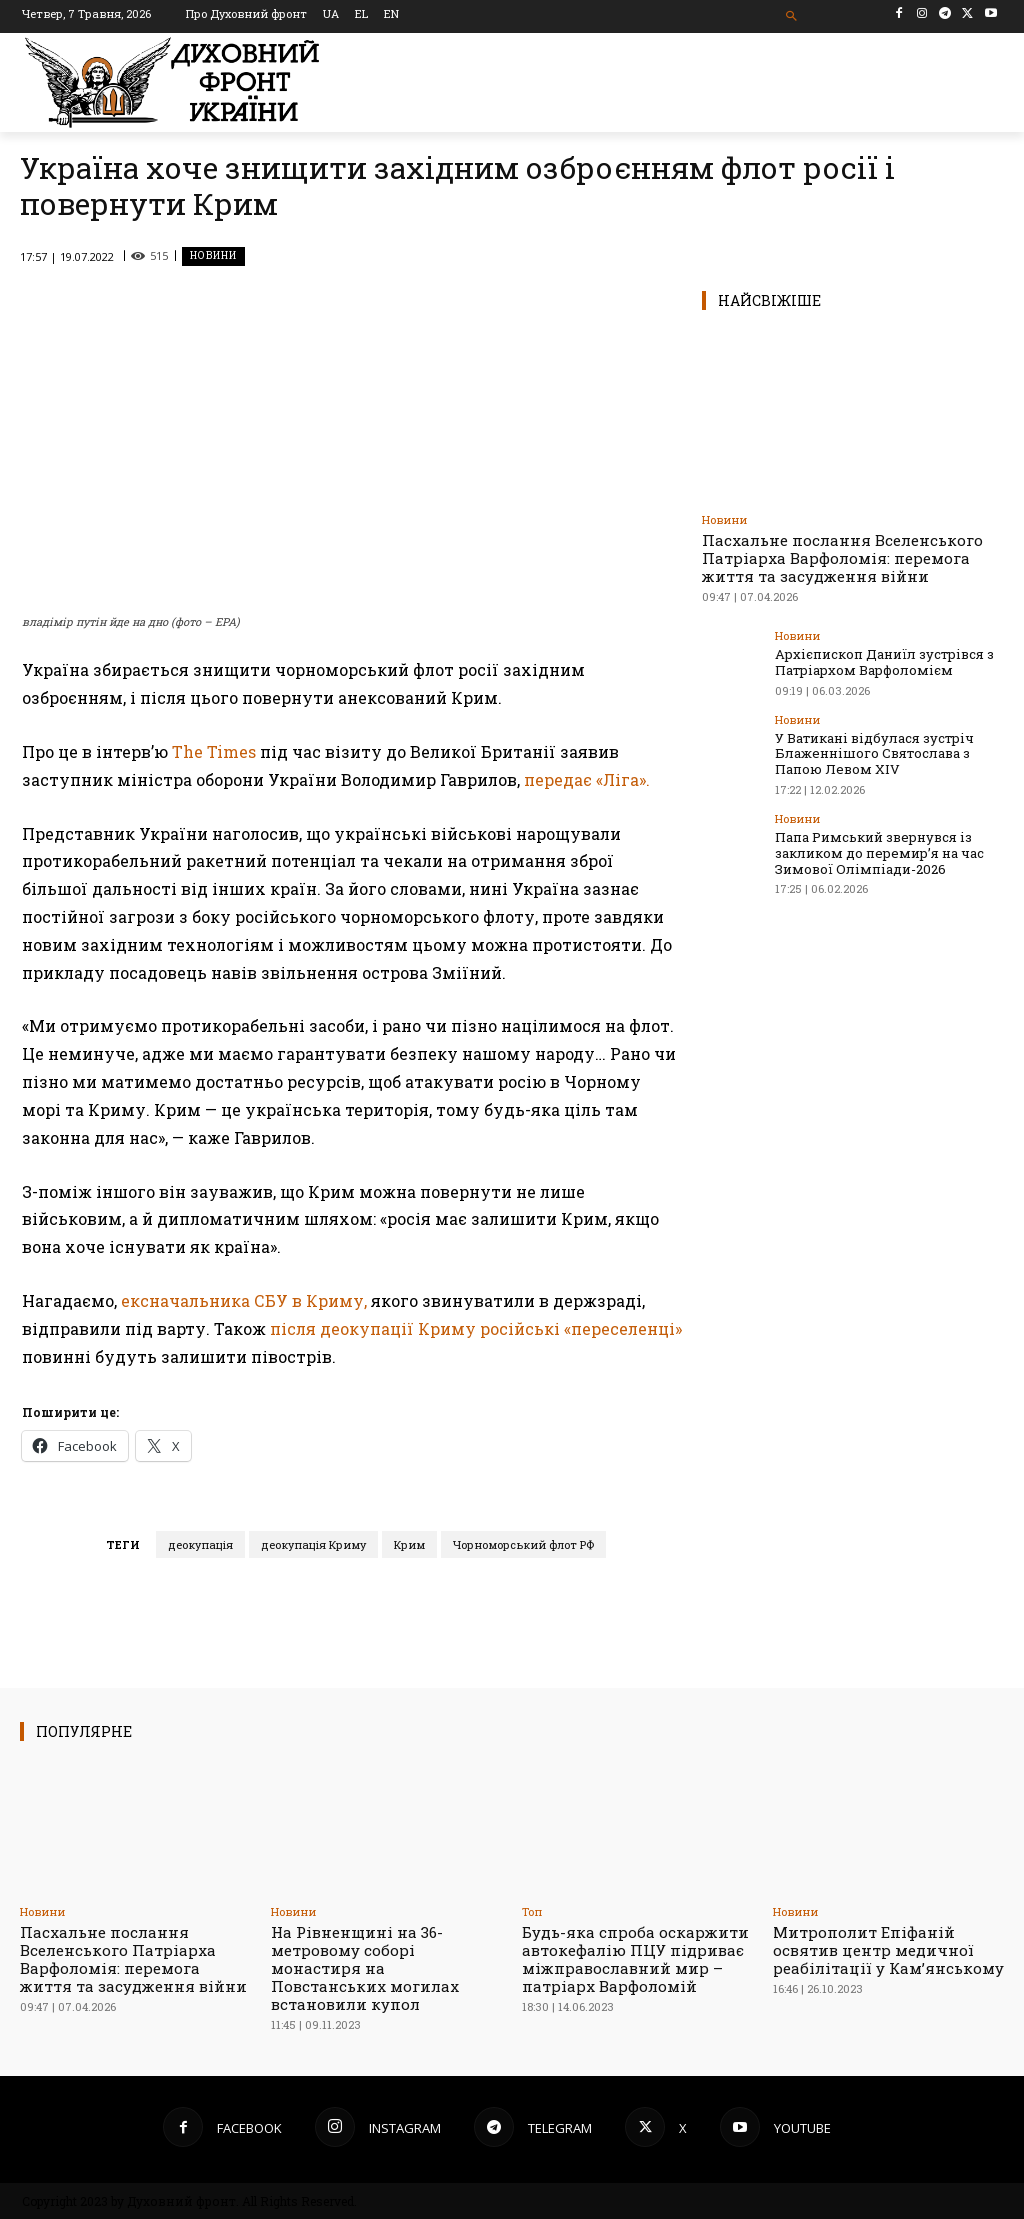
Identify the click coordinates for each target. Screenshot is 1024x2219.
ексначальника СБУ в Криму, (244, 1300)
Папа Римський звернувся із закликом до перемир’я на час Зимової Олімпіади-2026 (878, 851)
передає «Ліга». (587, 779)
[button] (791, 16)
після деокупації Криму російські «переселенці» (476, 1328)
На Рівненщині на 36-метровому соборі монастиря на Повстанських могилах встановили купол (365, 1968)
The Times (214, 751)
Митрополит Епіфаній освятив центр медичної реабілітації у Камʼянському (888, 1950)
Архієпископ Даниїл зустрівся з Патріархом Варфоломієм (884, 662)
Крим (409, 1544)
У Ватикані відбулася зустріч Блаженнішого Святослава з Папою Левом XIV (874, 752)
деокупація (200, 1544)
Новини (213, 256)
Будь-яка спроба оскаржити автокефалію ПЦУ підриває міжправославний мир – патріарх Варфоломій (635, 1959)
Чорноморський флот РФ (523, 1544)
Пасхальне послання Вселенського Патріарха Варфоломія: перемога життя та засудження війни (842, 558)
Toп (532, 1911)
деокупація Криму (313, 1544)
